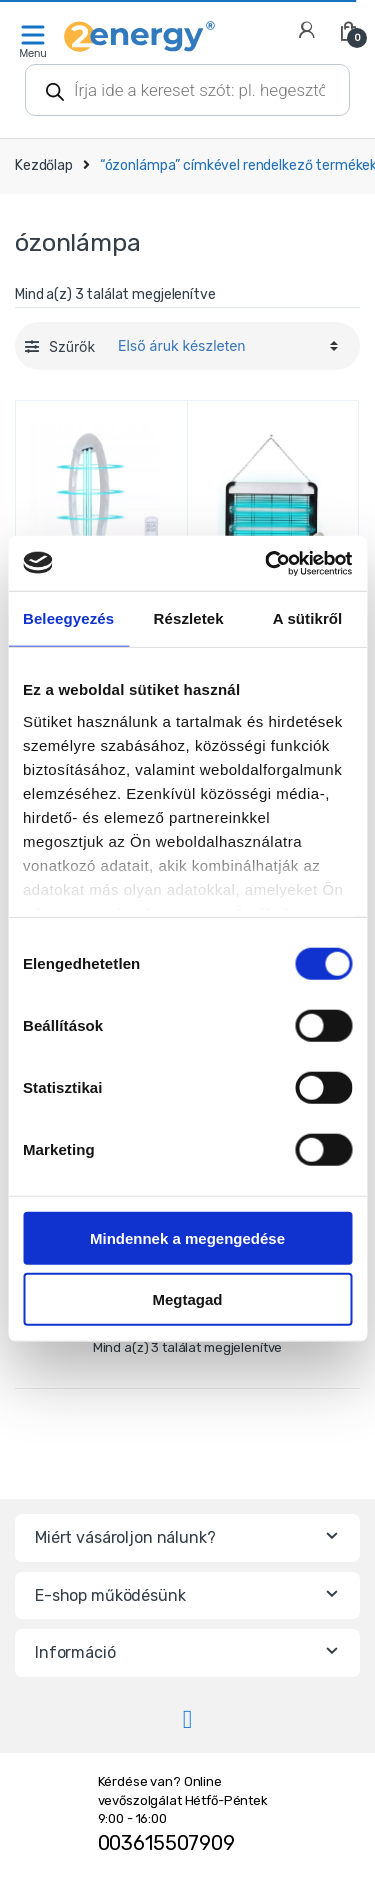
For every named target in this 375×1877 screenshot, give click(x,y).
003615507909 (166, 1843)
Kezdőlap (44, 165)
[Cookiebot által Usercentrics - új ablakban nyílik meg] (267, 563)
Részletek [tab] (189, 618)
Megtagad (187, 1299)
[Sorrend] (225, 346)
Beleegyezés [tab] (68, 618)
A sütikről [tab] (308, 618)
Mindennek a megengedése (187, 1238)
